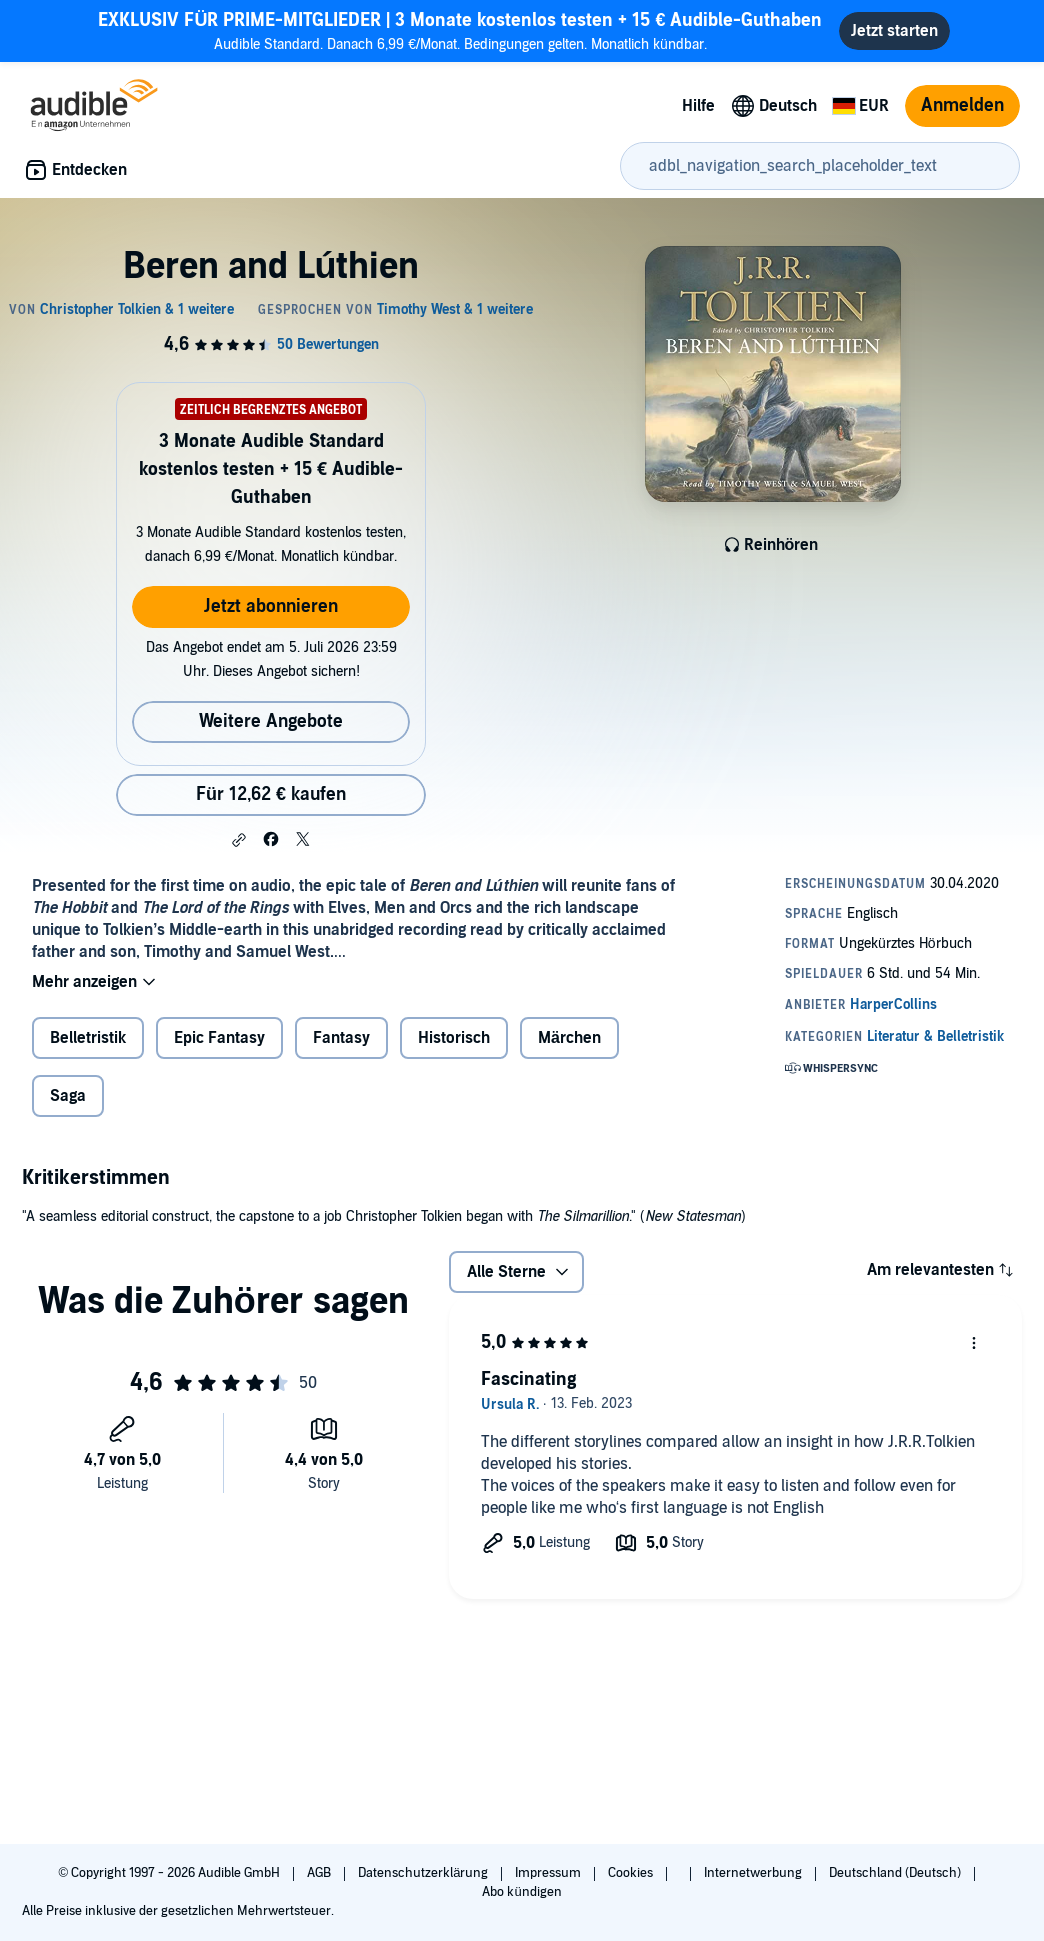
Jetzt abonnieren (271, 606)
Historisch (454, 1038)
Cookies (632, 1873)
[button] (239, 840)
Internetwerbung (754, 1873)
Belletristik (88, 1038)
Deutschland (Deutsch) (896, 1873)
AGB (320, 1873)
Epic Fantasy (219, 1038)
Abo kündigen (521, 1892)
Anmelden (962, 105)
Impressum (549, 1873)
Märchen (569, 1038)
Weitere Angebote (271, 721)
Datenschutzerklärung (424, 1873)
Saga (68, 1096)
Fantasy (341, 1038)
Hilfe (698, 106)
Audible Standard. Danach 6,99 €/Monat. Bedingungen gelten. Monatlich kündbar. (460, 30)
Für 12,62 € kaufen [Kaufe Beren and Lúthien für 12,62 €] (271, 794)
